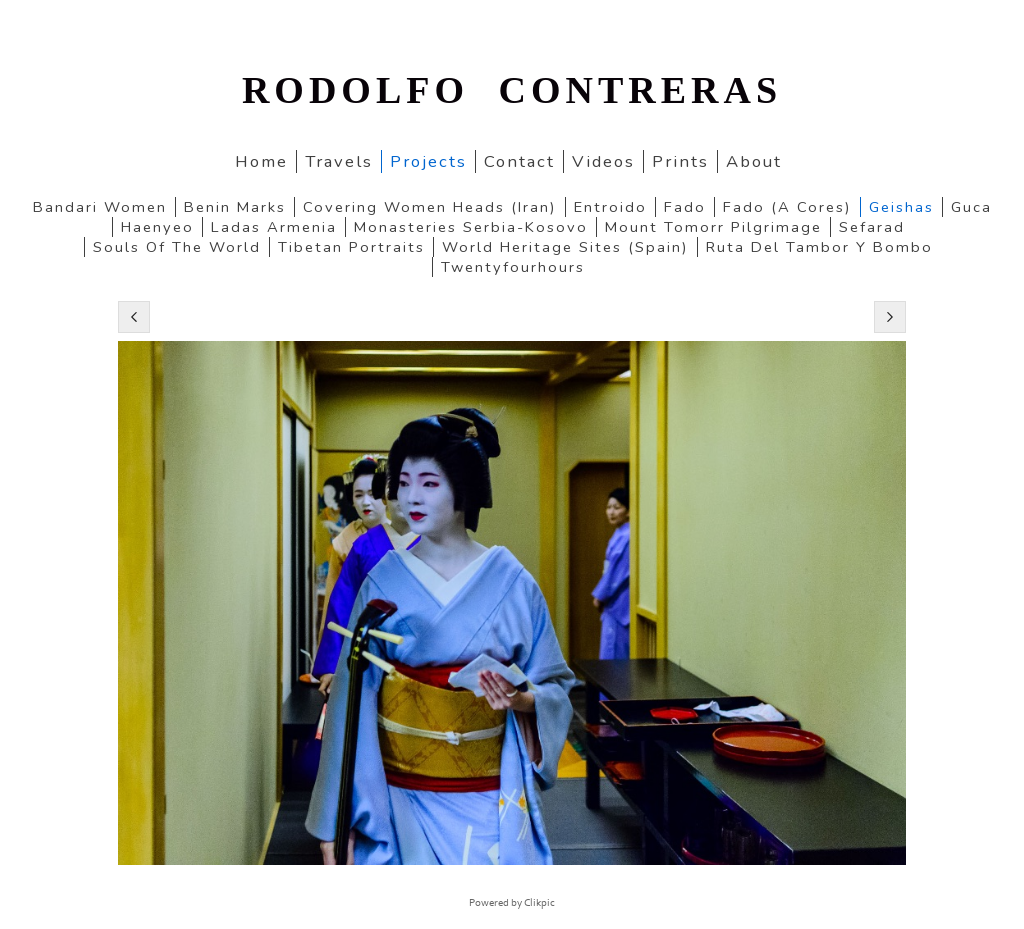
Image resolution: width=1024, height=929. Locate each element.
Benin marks (235, 207)
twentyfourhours (513, 267)
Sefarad (872, 227)
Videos (603, 161)
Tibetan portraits (351, 247)
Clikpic (539, 903)
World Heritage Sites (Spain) (565, 247)
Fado (685, 207)
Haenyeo (157, 227)
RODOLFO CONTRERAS (512, 90)
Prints (680, 161)
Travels (339, 161)
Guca (971, 207)
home (261, 161)
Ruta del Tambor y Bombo (819, 247)
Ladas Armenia (274, 227)
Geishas (901, 207)
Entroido (610, 207)
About (754, 161)
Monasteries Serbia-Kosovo (471, 227)
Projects (428, 161)
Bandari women (100, 207)
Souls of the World (177, 247)
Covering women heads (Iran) (430, 207)
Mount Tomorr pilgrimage (713, 227)
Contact (519, 161)
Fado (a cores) (787, 207)
